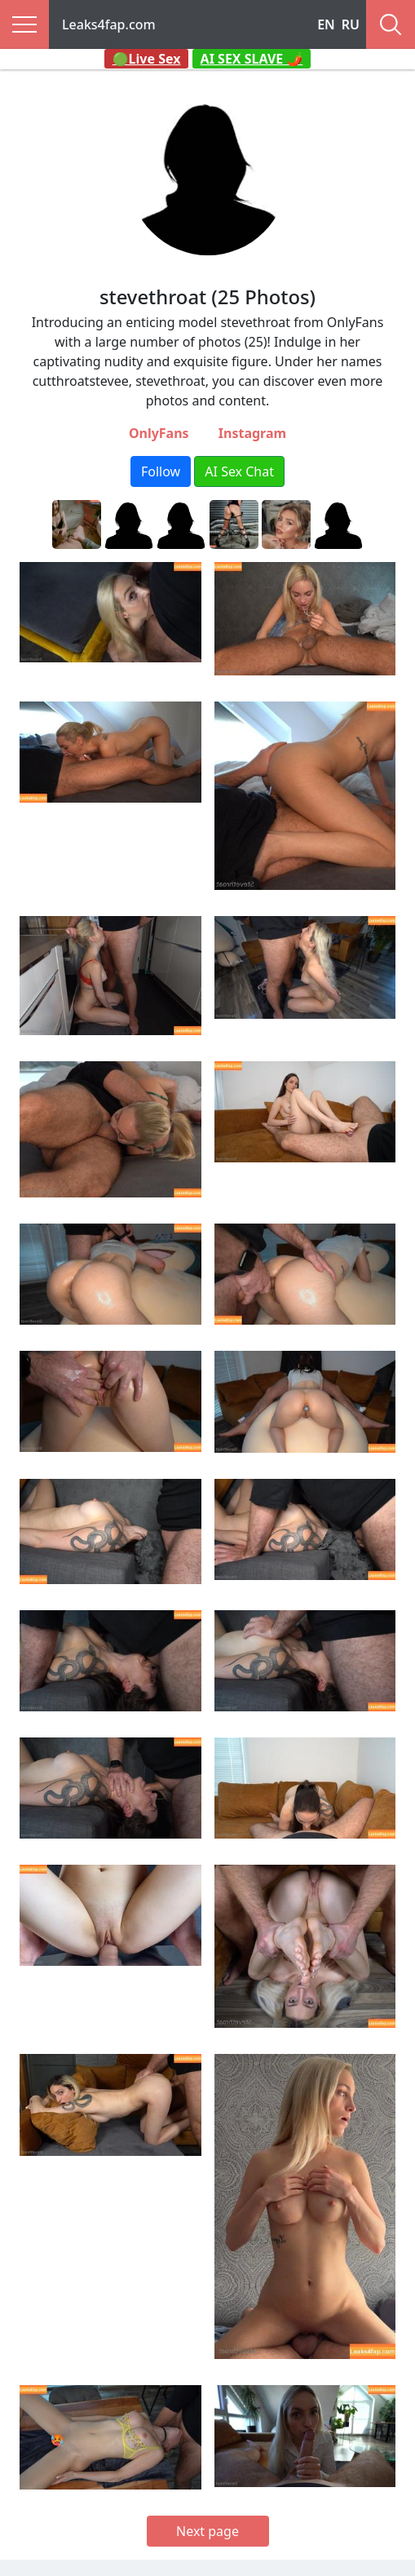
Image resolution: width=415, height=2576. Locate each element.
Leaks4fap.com (109, 24)
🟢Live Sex (147, 59)
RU (351, 24)
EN (326, 24)
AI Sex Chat (239, 471)
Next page (207, 2531)
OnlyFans (159, 433)
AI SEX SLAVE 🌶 (252, 59)
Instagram (252, 433)
